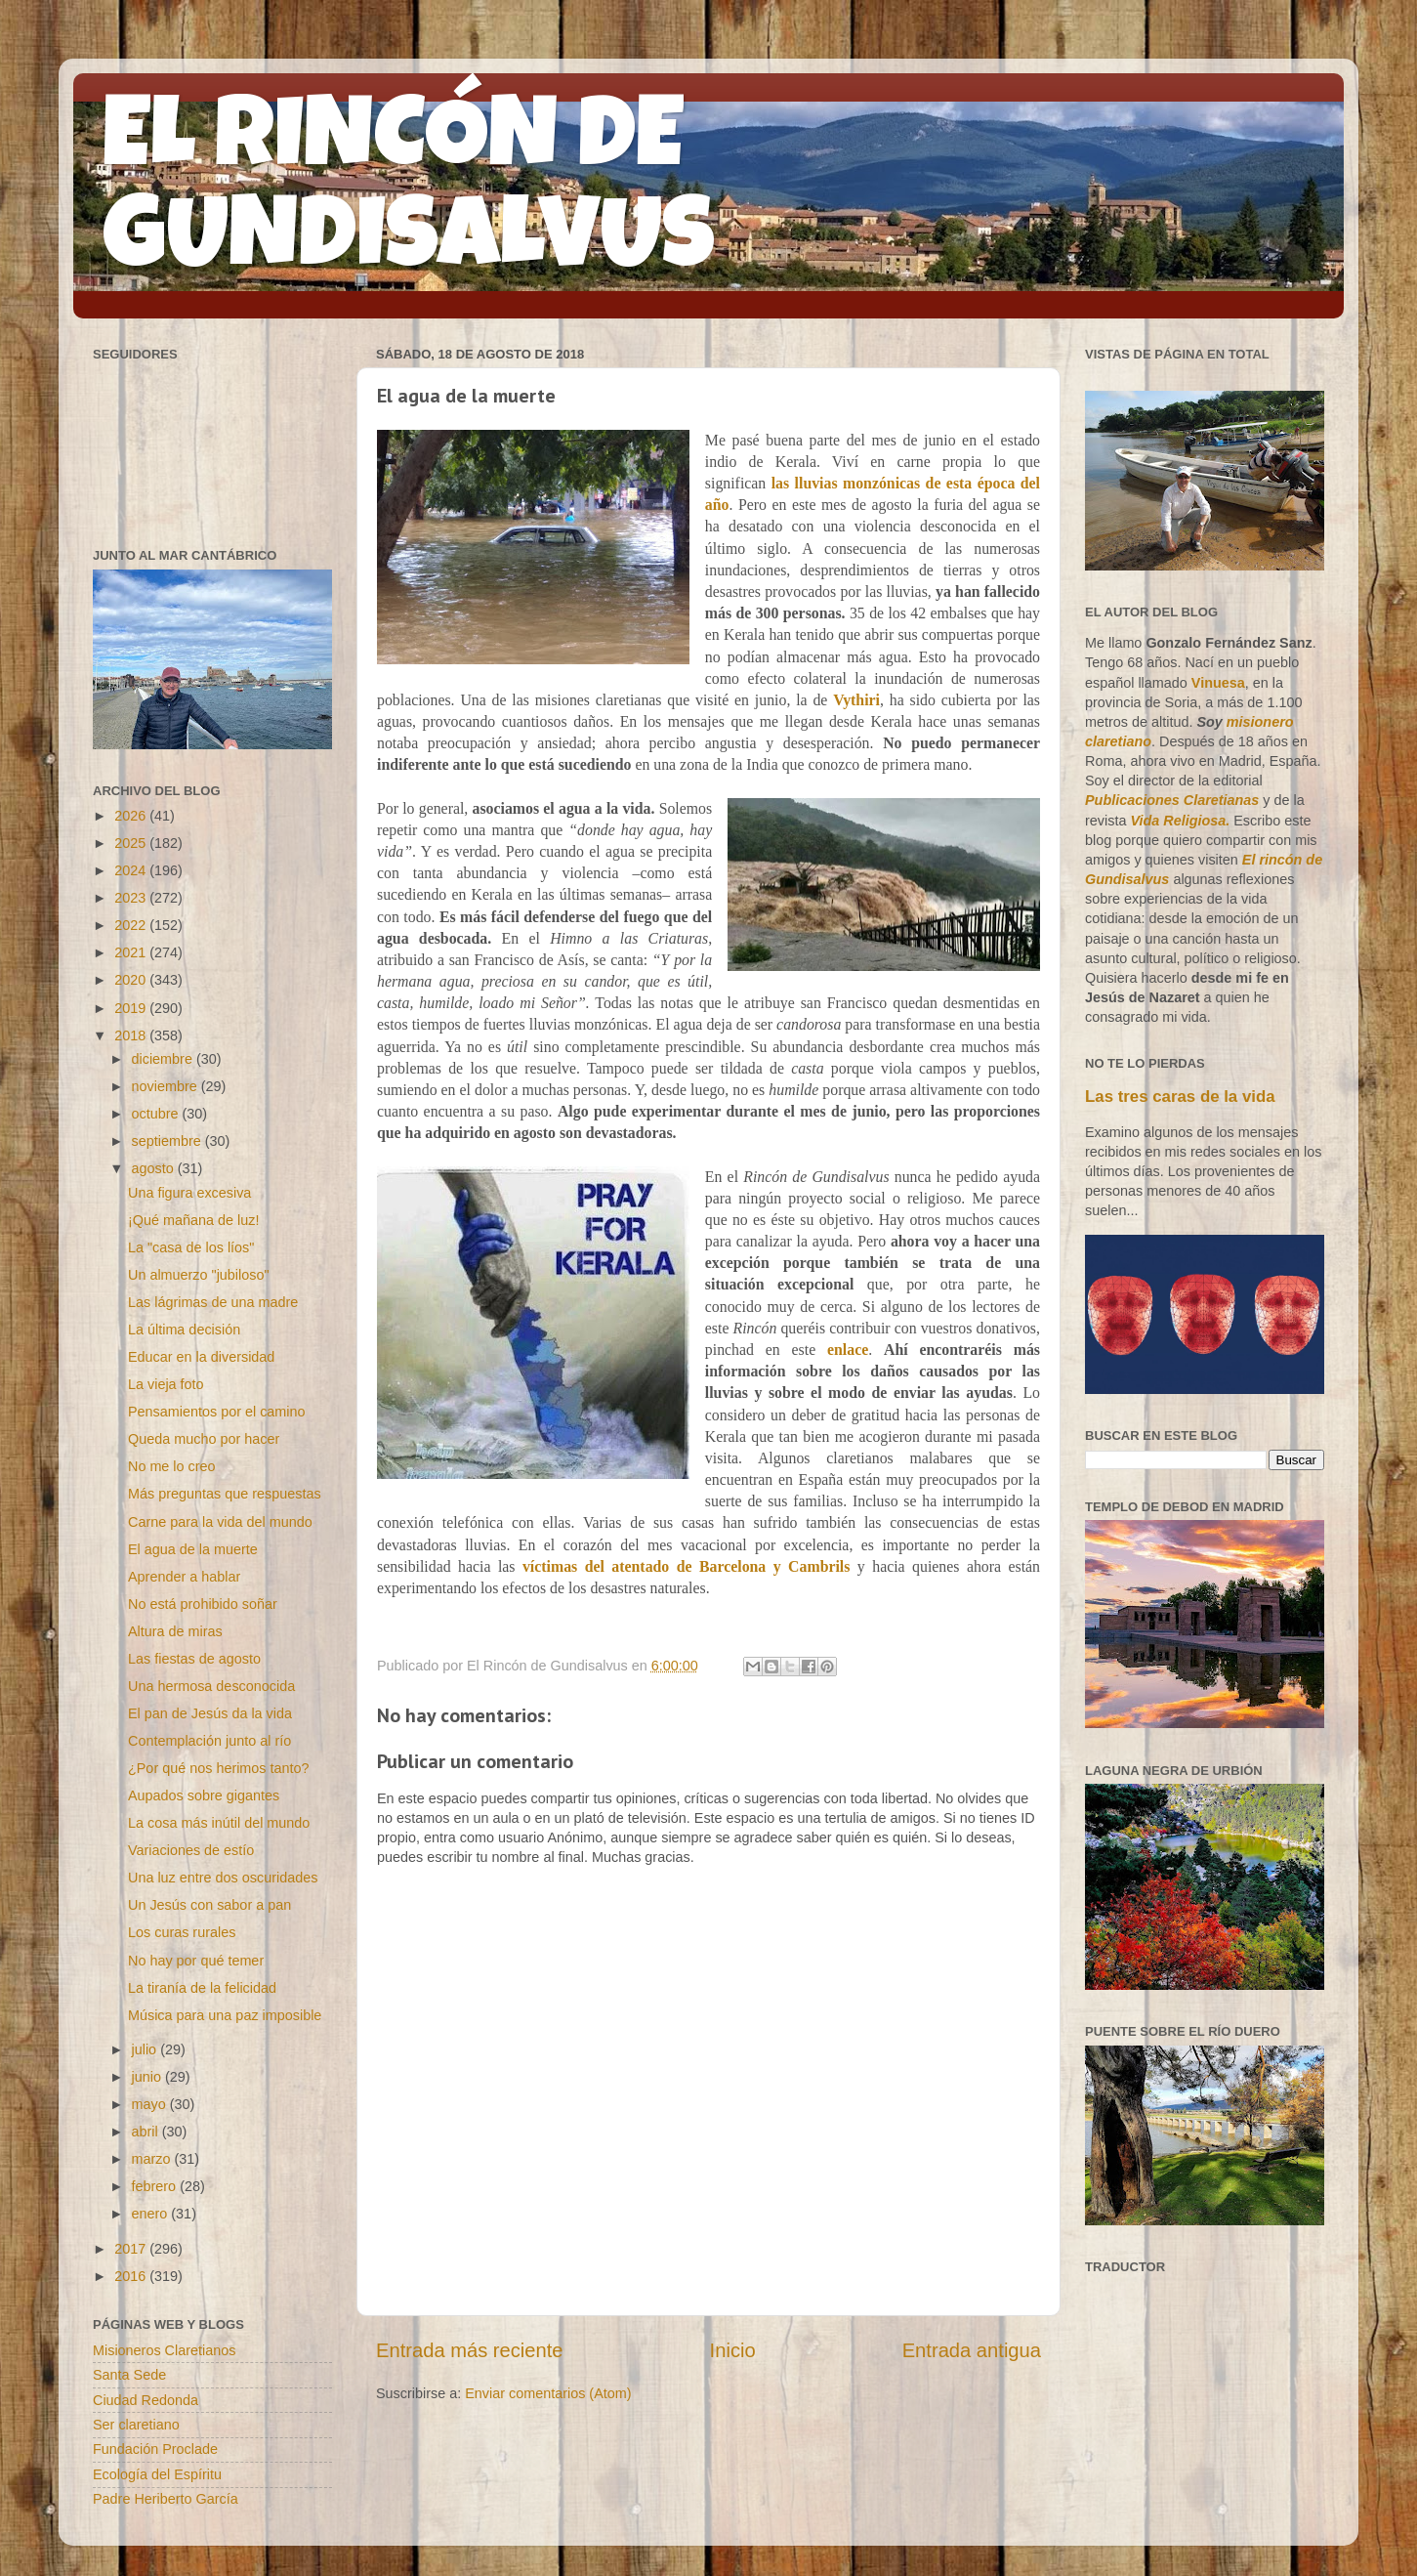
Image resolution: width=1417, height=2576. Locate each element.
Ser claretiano (136, 2424)
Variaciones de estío (191, 1850)
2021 (131, 952)
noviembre (166, 1086)
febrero (156, 2186)
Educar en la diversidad (201, 1357)
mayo (151, 2104)
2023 (131, 898)
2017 (131, 2249)
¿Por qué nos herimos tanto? (219, 1768)
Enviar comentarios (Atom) (548, 2393)
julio (146, 2049)
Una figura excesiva (189, 1193)
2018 (131, 1035)
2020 (131, 980)
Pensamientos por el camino (217, 1411)
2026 (131, 815)
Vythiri (856, 700)
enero (152, 2213)
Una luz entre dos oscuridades (222, 1877)
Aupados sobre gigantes (203, 1795)
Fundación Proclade (155, 2449)
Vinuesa (1218, 683)
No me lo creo (172, 1466)
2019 (131, 1008)
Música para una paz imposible (224, 2015)
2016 (131, 2276)
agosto (155, 1168)
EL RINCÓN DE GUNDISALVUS (409, 194)
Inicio (733, 2350)
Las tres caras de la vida (1180, 1096)
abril (147, 2131)
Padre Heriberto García (165, 2499)
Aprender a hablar (184, 1576)
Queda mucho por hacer (203, 1439)
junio (148, 2077)
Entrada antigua (971, 2350)
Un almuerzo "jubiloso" (199, 1275)
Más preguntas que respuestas (224, 1493)
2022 (131, 925)
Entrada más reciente (469, 2350)
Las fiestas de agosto (194, 1659)
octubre (157, 1113)
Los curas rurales (181, 1932)
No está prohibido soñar (202, 1604)
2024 (131, 870)
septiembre (168, 1141)
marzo (153, 2159)
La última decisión (184, 1329)
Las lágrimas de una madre (213, 1302)
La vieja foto (166, 1384)
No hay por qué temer (196, 1960)
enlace (847, 1349)
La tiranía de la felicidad (202, 1988)
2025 (131, 843)
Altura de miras (175, 1631)
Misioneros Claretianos (164, 2350)
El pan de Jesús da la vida (210, 1713)
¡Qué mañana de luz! (193, 1220)
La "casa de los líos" (191, 1247)
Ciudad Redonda (145, 2400)
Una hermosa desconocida (211, 1686)
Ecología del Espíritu (157, 2474)
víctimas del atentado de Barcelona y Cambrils (686, 1566)
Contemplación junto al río (209, 1741)
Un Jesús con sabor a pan (209, 1905)
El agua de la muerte (193, 1549)
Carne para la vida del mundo (220, 1522)
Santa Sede (129, 2375)
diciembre (164, 1059)
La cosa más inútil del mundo (219, 1823)
